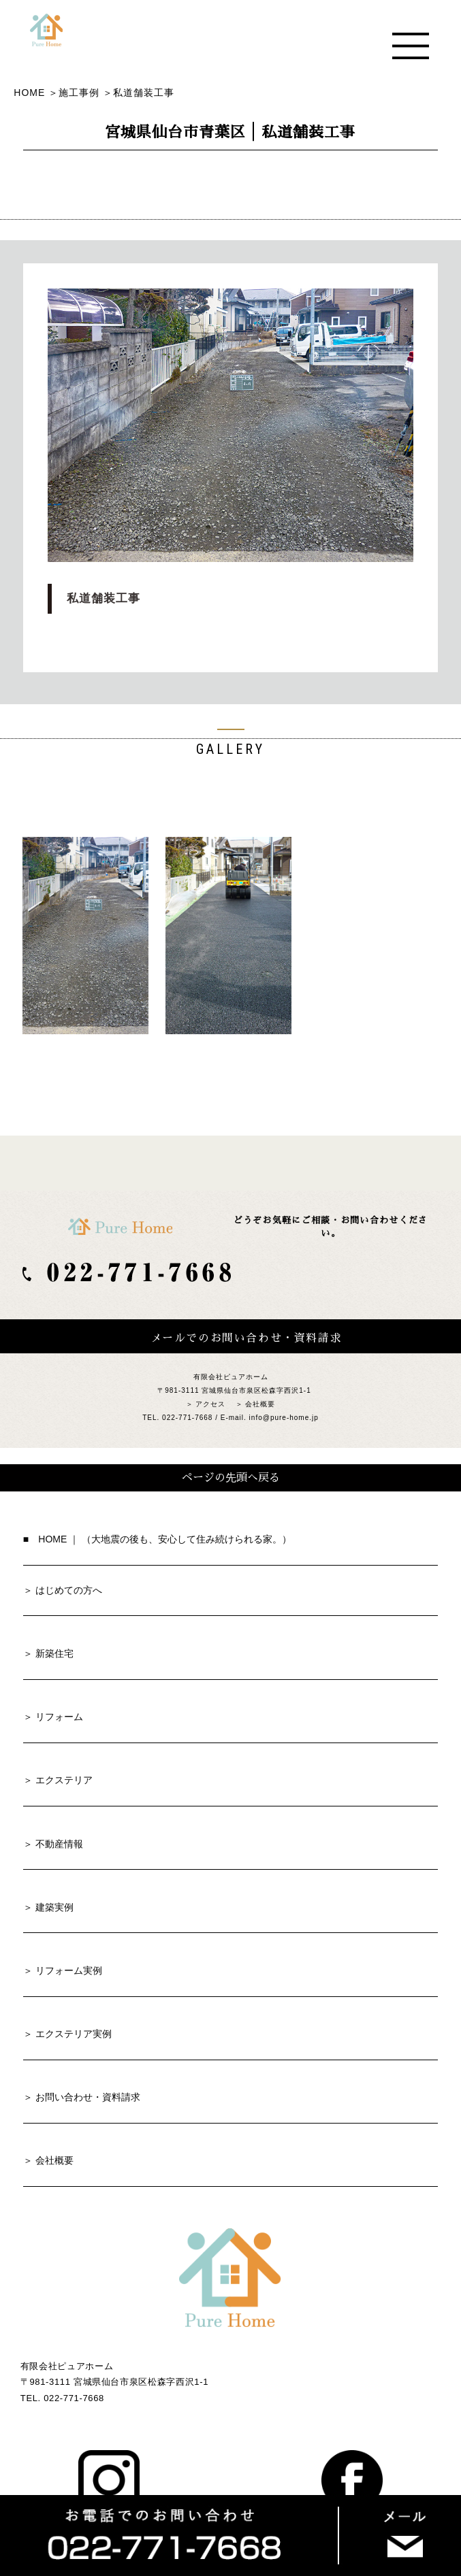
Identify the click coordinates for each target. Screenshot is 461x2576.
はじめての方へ (68, 1590)
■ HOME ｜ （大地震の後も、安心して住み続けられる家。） (157, 1539)
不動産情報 (59, 1843)
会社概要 (260, 1404)
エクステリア (64, 1779)
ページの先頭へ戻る (231, 1477)
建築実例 (54, 1907)
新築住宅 (54, 1653)
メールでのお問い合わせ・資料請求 (246, 1338)
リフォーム (59, 1716)
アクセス (210, 1404)
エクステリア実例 (73, 2033)
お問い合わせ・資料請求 (87, 2097)
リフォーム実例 (68, 1970)
